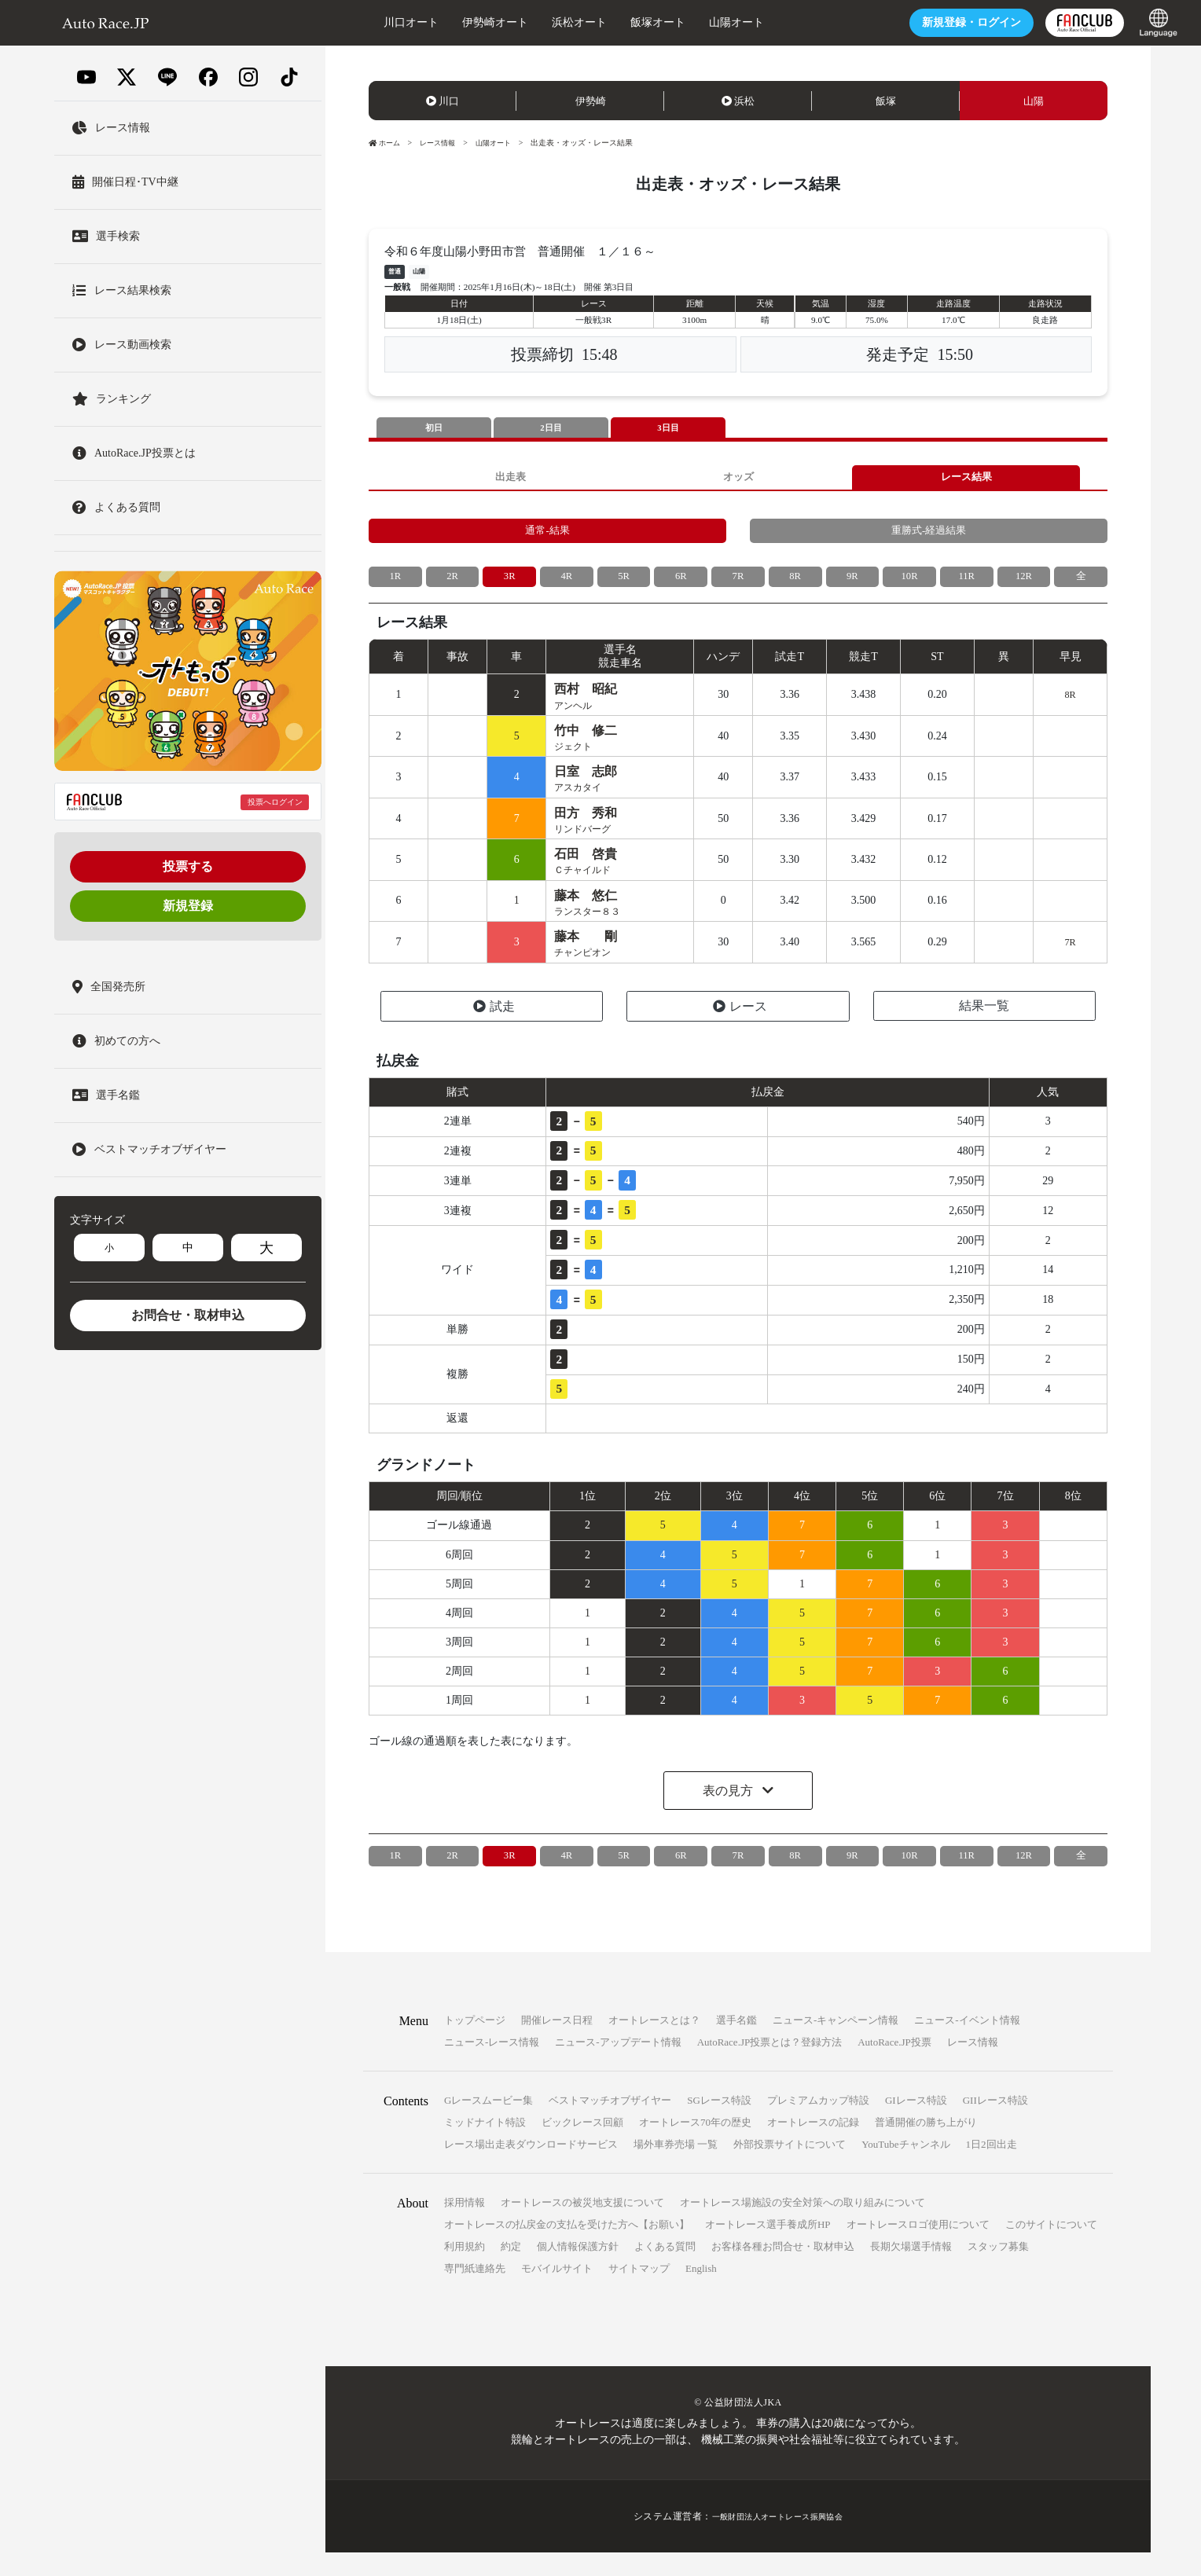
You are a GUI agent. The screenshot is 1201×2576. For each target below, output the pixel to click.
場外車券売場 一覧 (676, 2168)
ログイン (929, 22)
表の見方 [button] (729, 1814)
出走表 (510, 480)
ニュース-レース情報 (491, 2065)
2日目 (551, 428)
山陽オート (694, 22)
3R (509, 586)
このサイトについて (1051, 2248)
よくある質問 (665, 2270)
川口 (442, 101)
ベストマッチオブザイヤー (610, 2124)
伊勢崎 (590, 101)
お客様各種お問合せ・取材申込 (782, 2270)
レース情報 (442, 142)
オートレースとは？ (654, 2043)
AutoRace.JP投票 (894, 2065)
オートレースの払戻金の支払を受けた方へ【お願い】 (566, 2248)
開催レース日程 (557, 2043)
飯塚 (886, 101)
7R (738, 586)
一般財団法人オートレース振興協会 (777, 2539)
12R (1024, 586)
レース (740, 1030)
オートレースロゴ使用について (918, 2248)
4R (566, 586)
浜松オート (536, 22)
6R (680, 586)
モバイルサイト (557, 2292)
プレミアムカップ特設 (818, 2124)
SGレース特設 (719, 2124)
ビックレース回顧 (582, 2146)
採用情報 (464, 2226)
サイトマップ (639, 2292)
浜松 (738, 101)
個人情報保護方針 (578, 2270)
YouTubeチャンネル (905, 2168)
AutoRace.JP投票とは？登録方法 (770, 2065)
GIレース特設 (916, 2124)
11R (966, 586)
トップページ (474, 2043)
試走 (494, 1030)
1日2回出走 (991, 2168)
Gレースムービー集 (488, 2124)
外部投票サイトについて (789, 2168)
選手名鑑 (736, 2043)
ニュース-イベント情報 (966, 2043)
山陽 (1033, 101)
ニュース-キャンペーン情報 (835, 2043)
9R (852, 586)
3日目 (668, 428)
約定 (511, 2270)
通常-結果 (547, 538)
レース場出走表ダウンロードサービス (531, 2168)
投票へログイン (275, 802)
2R (452, 586)
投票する (188, 866)
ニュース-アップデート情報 (618, 2065)
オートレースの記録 (813, 2146)
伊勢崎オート (453, 22)
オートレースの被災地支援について (582, 2226)
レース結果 (965, 480)
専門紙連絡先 (474, 2292)
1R (395, 586)
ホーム (386, 142)
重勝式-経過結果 (928, 538)
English (701, 2292)
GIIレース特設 (995, 2124)
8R (794, 586)
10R (909, 586)
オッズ (738, 480)
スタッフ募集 (998, 2270)
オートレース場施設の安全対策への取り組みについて (802, 2226)
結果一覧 (984, 1029)
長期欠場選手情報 (911, 2270)
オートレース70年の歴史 (695, 2146)
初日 (433, 428)
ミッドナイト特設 (485, 2146)
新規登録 (188, 905)
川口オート (368, 22)
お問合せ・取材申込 (187, 1315)
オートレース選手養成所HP (768, 2248)
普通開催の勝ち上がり (926, 2146)
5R (623, 586)
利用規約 (464, 2270)
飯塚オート (615, 22)
